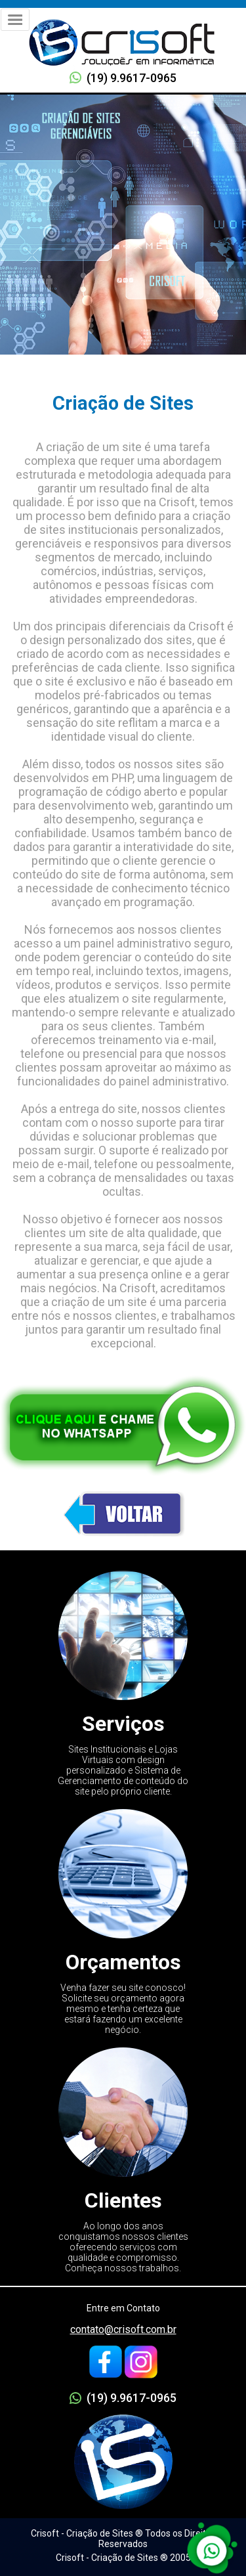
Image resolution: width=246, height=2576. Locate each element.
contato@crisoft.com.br (123, 2329)
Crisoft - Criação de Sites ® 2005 (123, 2557)
